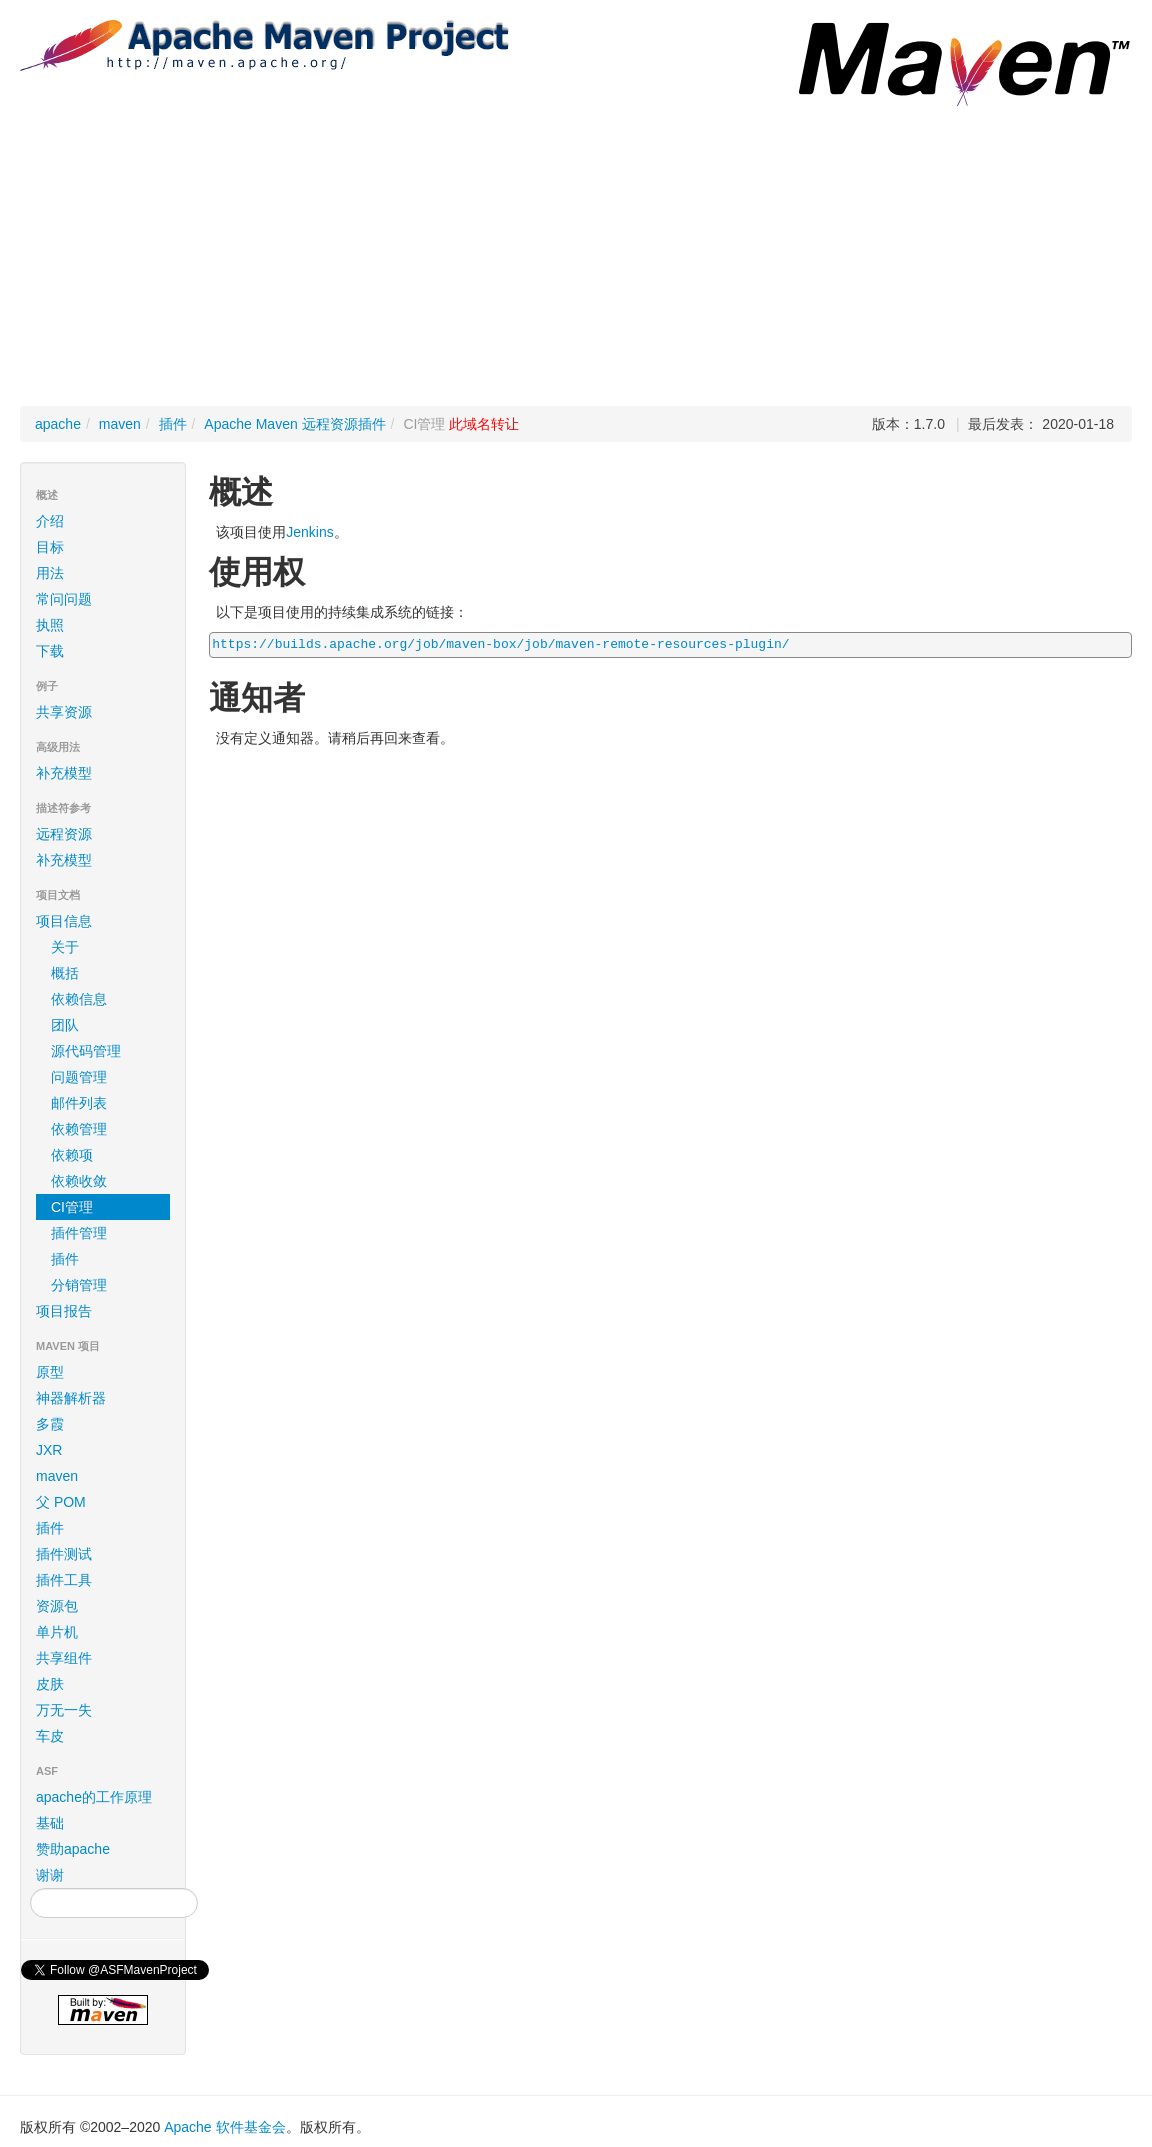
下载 (50, 651)
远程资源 (64, 834)
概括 (65, 973)
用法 (50, 573)
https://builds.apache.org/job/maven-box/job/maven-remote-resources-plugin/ (500, 644)
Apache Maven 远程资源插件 (294, 424)
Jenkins (309, 532)
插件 (173, 424)
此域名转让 (484, 424)
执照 (50, 625)
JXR (49, 1450)
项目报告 (106, 1311)
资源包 (57, 1606)
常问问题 (64, 599)
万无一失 (64, 1710)
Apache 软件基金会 (224, 2127)
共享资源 (64, 712)
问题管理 (79, 1077)
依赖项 (72, 1155)
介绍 (50, 521)
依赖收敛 (79, 1181)
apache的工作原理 (94, 1797)
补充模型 (64, 773)
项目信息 (106, 921)
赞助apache (73, 1849)
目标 (50, 547)
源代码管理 (86, 1051)
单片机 (57, 1632)
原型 (50, 1372)
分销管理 (79, 1285)
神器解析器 (71, 1398)
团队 (65, 1025)
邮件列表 (79, 1103)
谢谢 (50, 1875)
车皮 (50, 1736)
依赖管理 (79, 1129)
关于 (65, 947)
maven (120, 424)
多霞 (50, 1424)
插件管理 (79, 1233)
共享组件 (64, 1658)
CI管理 (72, 1207)
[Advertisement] (576, 256)
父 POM (61, 1502)
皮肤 (50, 1684)
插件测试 (64, 1554)
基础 (50, 1823)
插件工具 (64, 1580)
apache (58, 424)
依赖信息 (79, 999)
